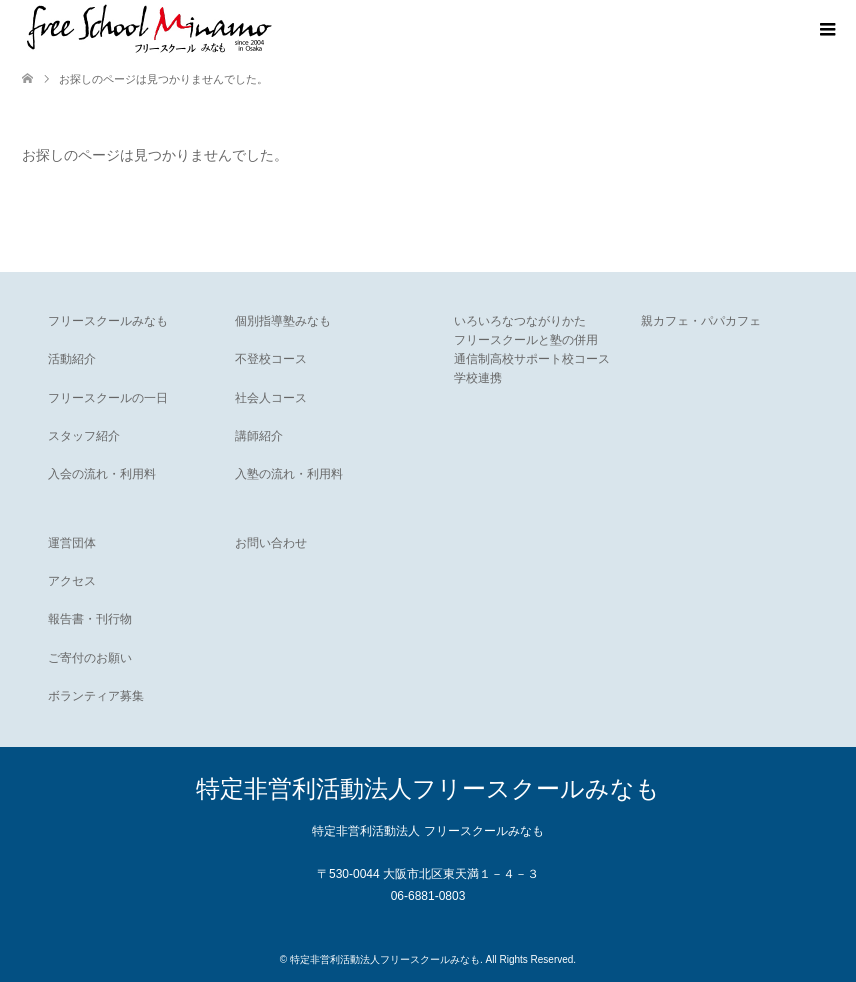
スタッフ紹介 (84, 436)
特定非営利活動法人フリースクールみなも (428, 788)
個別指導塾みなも (283, 321)
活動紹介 (72, 359)
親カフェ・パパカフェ (701, 321)
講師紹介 (259, 436)
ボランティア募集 (96, 696)
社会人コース (271, 398)
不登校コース (271, 359)
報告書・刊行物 (90, 619)
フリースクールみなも (108, 321)
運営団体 (72, 543)
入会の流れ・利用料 (102, 474)
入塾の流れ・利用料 (289, 474)
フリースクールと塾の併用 (526, 340)
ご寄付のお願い (90, 658)
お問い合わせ (271, 543)
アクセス (72, 581)
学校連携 (478, 378)
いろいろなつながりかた (520, 321)
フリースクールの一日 (108, 398)
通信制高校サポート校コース (532, 359)
